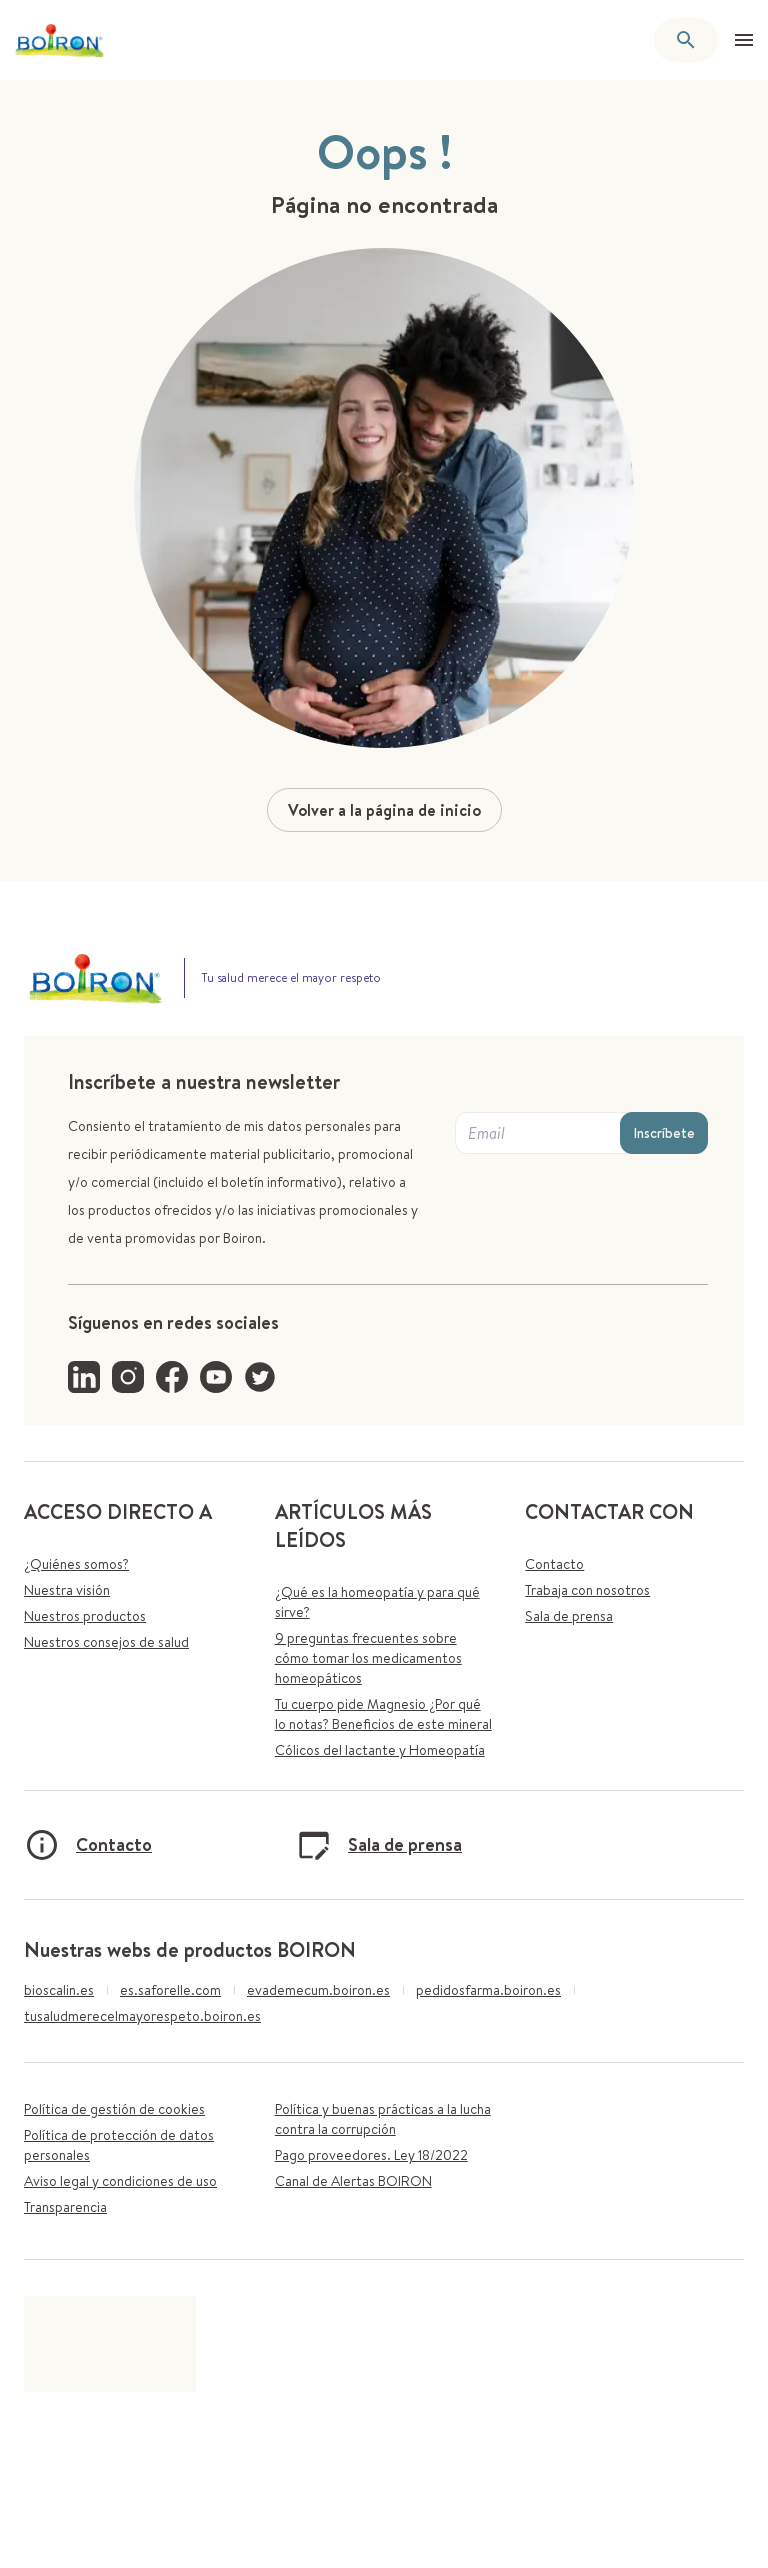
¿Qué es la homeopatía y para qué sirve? (377, 1602)
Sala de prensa (569, 1616)
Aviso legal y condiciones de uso (120, 2181)
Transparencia (65, 2207)
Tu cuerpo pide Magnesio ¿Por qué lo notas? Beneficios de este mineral (383, 1714)
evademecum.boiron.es (318, 1990)
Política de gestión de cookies (114, 2109)
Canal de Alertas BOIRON (353, 2181)
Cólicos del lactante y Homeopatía (380, 1750)
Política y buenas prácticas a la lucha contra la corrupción (383, 2119)
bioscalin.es (59, 1990)
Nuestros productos (85, 1616)
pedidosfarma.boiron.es (488, 1990)
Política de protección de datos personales (119, 2145)
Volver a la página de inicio (384, 810)
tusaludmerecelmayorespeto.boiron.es (142, 2016)
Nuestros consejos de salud (106, 1642)
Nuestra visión (67, 1590)
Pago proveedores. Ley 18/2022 (371, 2155)
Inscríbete (664, 1133)
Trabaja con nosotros (587, 1590)
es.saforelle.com (170, 1990)
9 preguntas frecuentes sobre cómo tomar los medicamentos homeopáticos (368, 1658)
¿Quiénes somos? (76, 1564)
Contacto (554, 1564)
